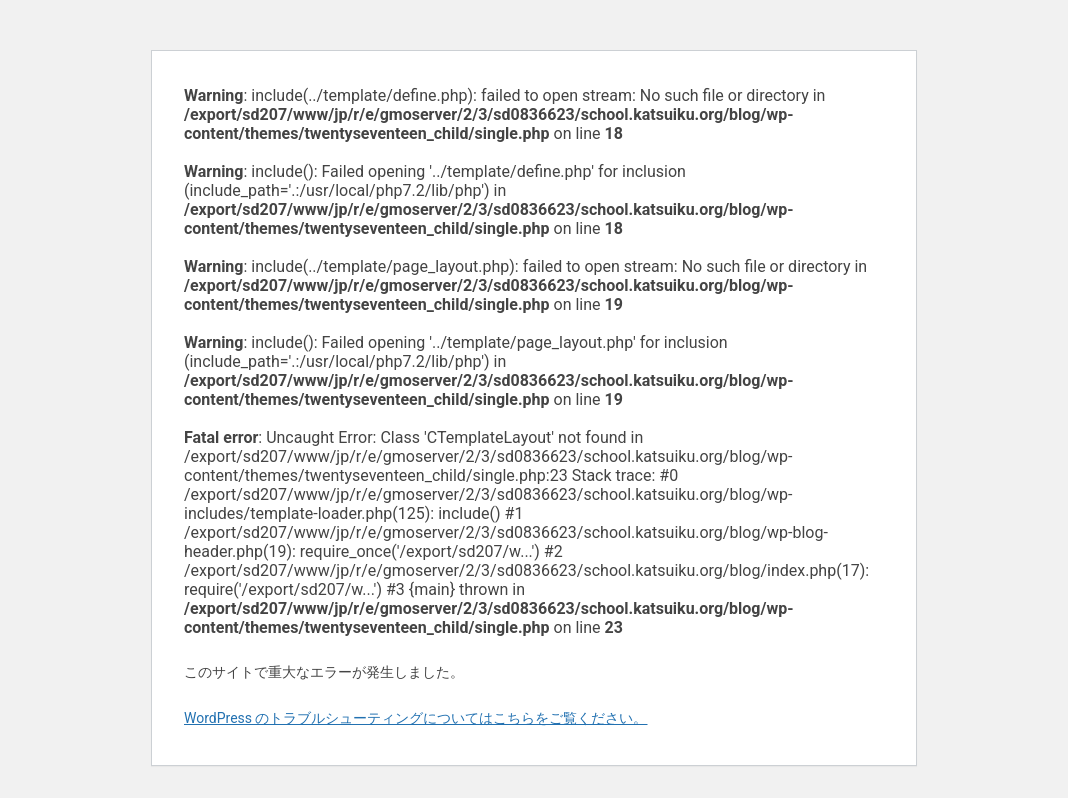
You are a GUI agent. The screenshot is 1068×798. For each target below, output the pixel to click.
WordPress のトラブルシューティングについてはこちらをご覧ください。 (416, 718)
